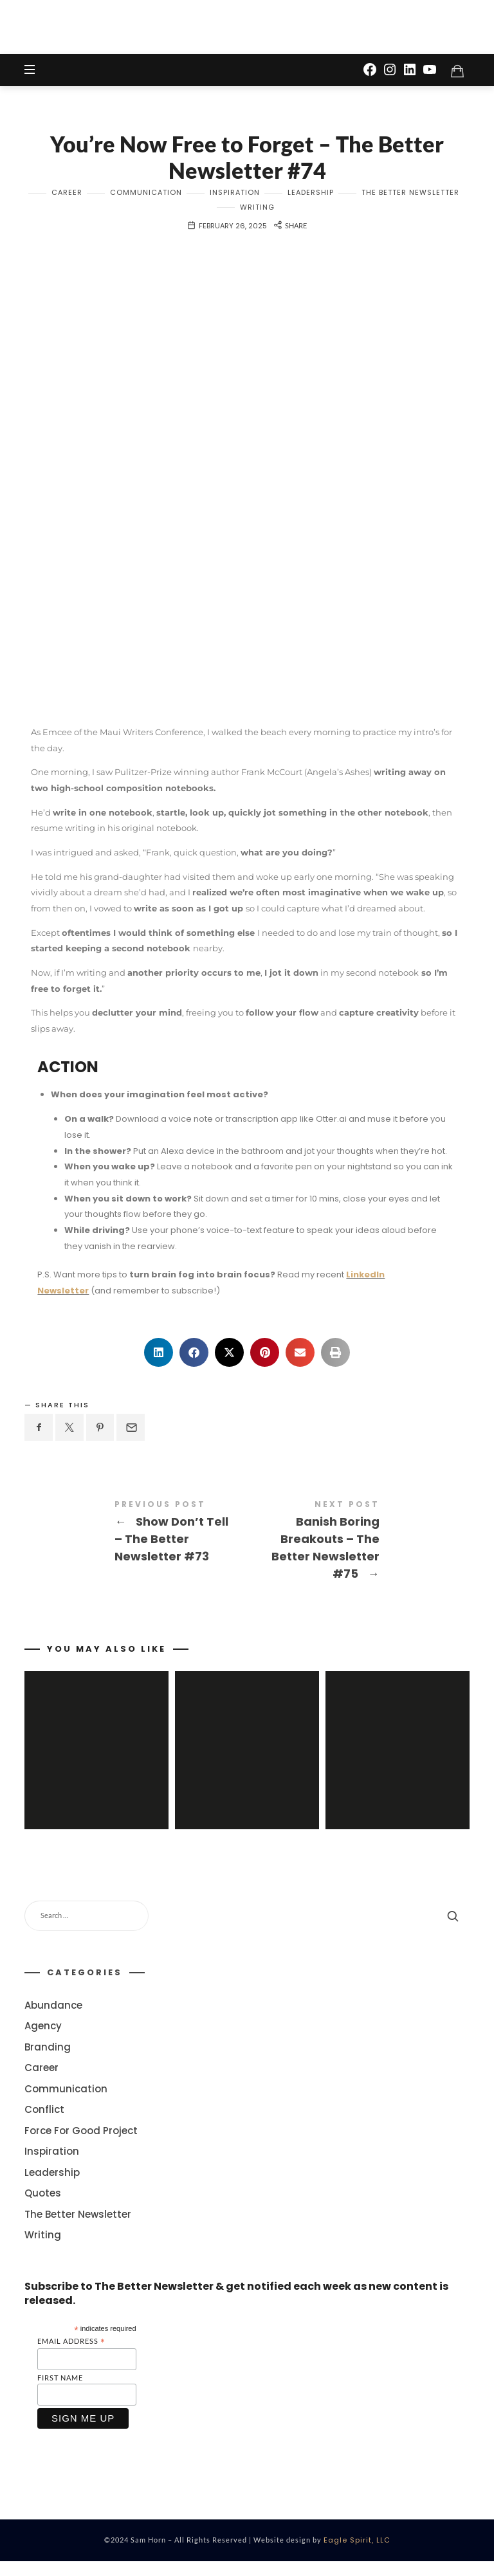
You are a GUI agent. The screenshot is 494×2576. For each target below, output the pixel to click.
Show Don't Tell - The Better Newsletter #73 (135, 1540)
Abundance (53, 2020)
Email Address (71, 2356)
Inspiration (235, 199)
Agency (43, 2041)
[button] (158, 1358)
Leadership (311, 199)
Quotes (42, 2208)
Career (66, 199)
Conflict (44, 2125)
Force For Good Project (81, 2145)
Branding (47, 2062)
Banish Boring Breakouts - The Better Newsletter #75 (358, 1549)
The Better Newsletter (410, 199)
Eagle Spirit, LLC (357, 2555)
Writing (257, 214)
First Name (60, 2392)
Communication (146, 199)
